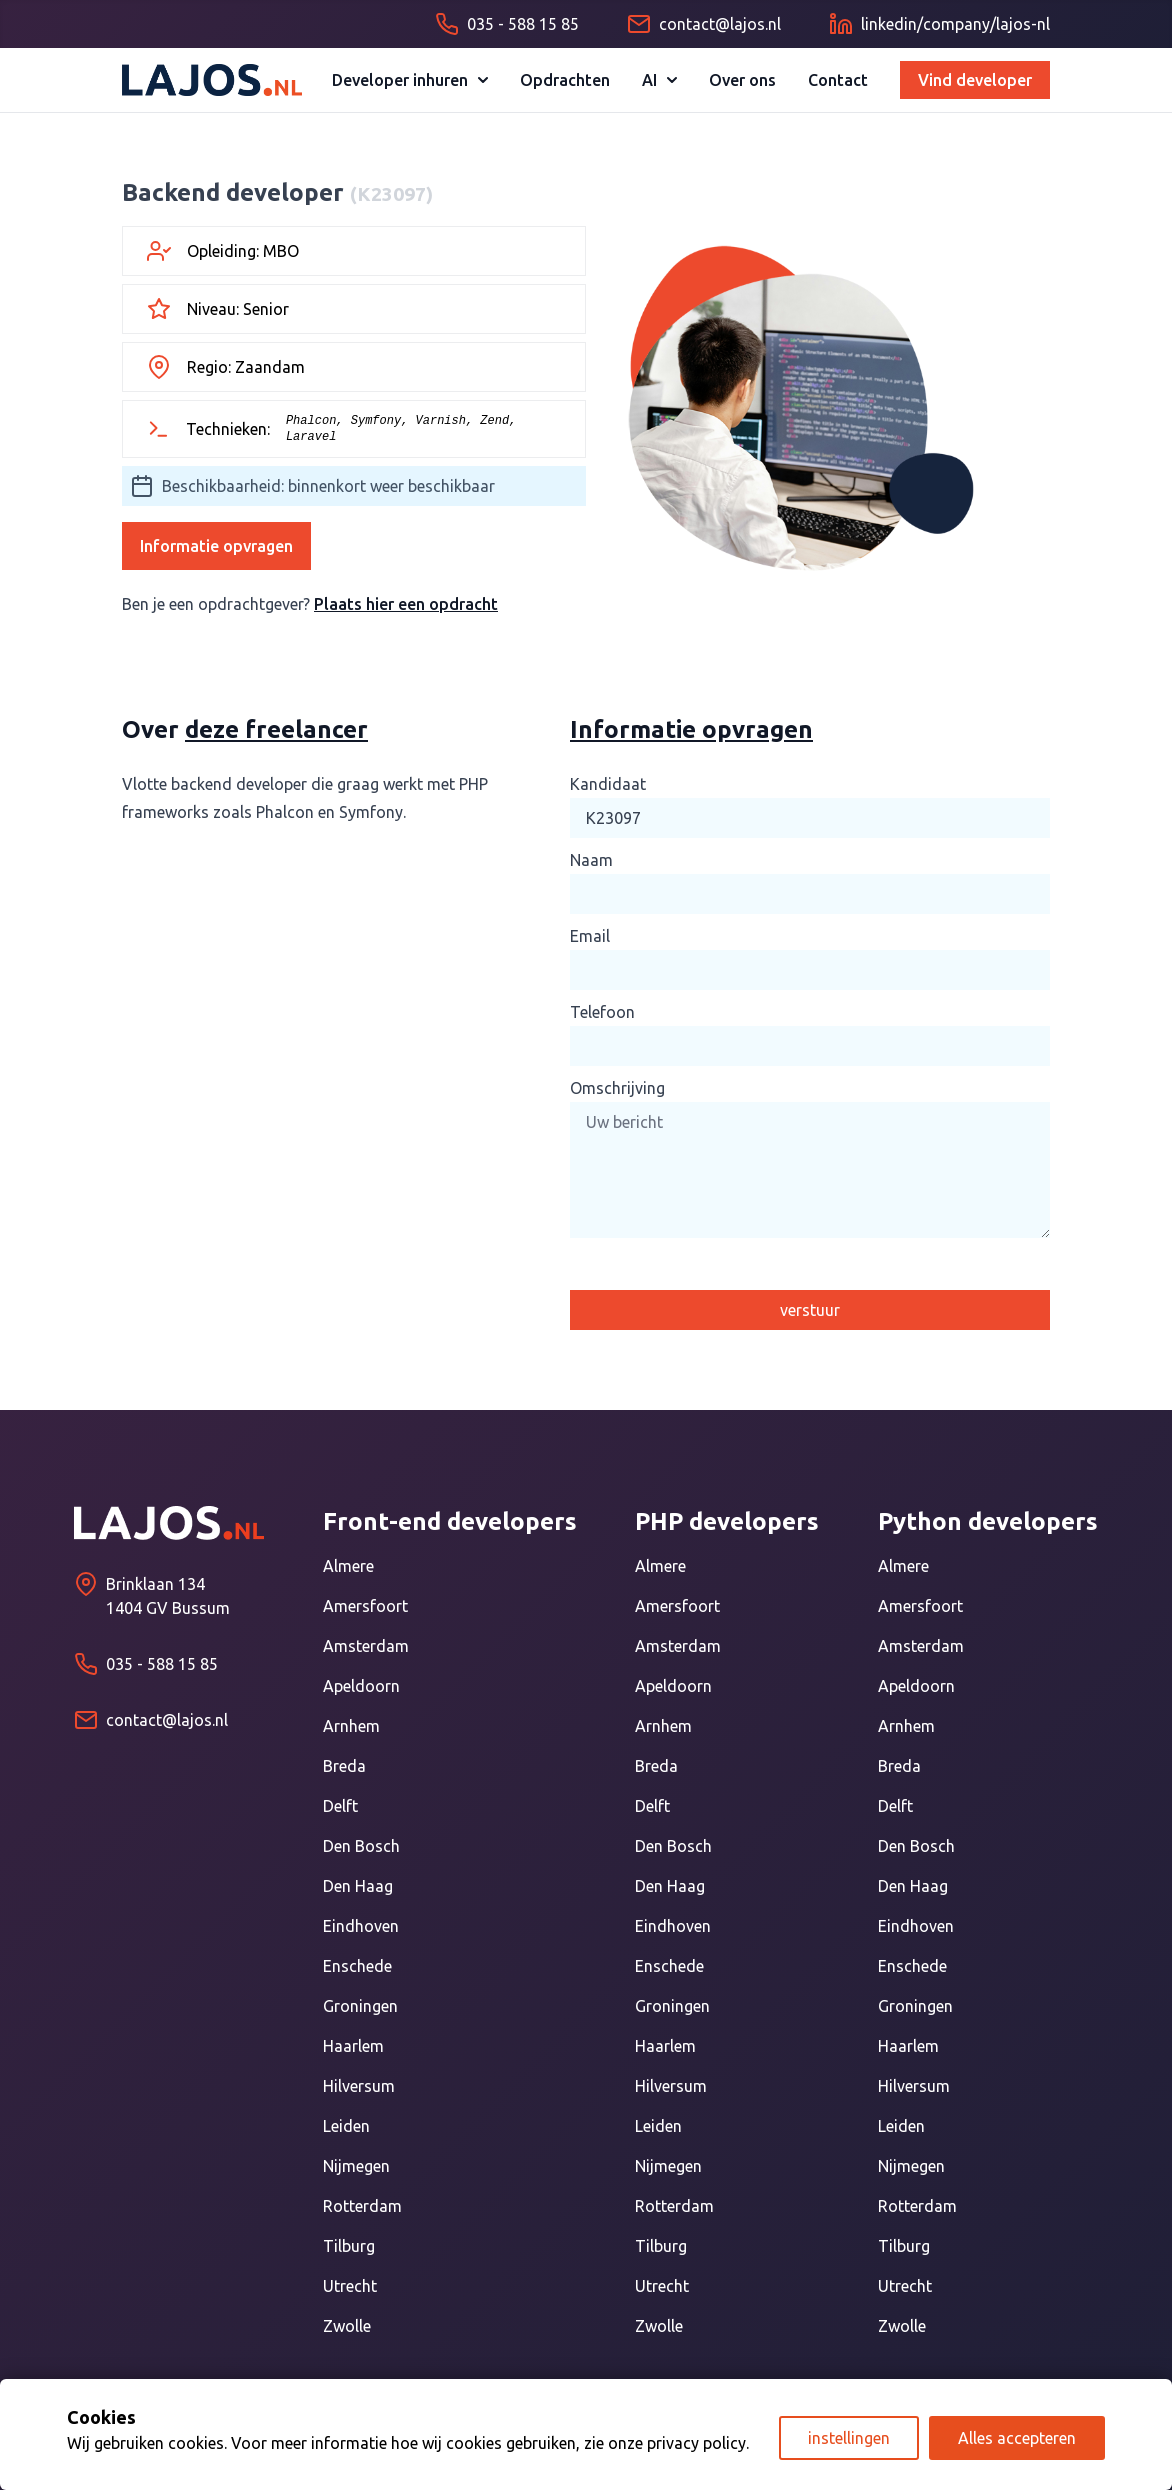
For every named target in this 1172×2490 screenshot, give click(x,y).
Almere (348, 1566)
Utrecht (350, 2286)
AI (659, 80)
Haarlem (353, 2046)
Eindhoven (361, 1926)
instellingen (849, 2438)
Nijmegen (356, 2166)
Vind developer (975, 80)
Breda (344, 1766)
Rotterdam (362, 2206)
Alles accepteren (1017, 2438)
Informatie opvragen (216, 546)
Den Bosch (361, 1846)
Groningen (360, 2006)
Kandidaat (608, 784)
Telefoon (602, 1012)
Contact (838, 80)
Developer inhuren (410, 80)
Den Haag (358, 1886)
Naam (591, 860)
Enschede (357, 1966)
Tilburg (349, 2246)
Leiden (346, 2126)
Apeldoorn (361, 1686)
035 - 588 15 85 (162, 1664)
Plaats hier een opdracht (406, 604)
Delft (340, 1806)
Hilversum (359, 2086)
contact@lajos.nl (167, 1720)
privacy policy (696, 2443)
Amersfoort (365, 1606)
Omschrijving (617, 1088)
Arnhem (351, 1726)
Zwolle (347, 2326)
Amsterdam (366, 1646)
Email (590, 936)
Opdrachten (565, 80)
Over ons (742, 80)
